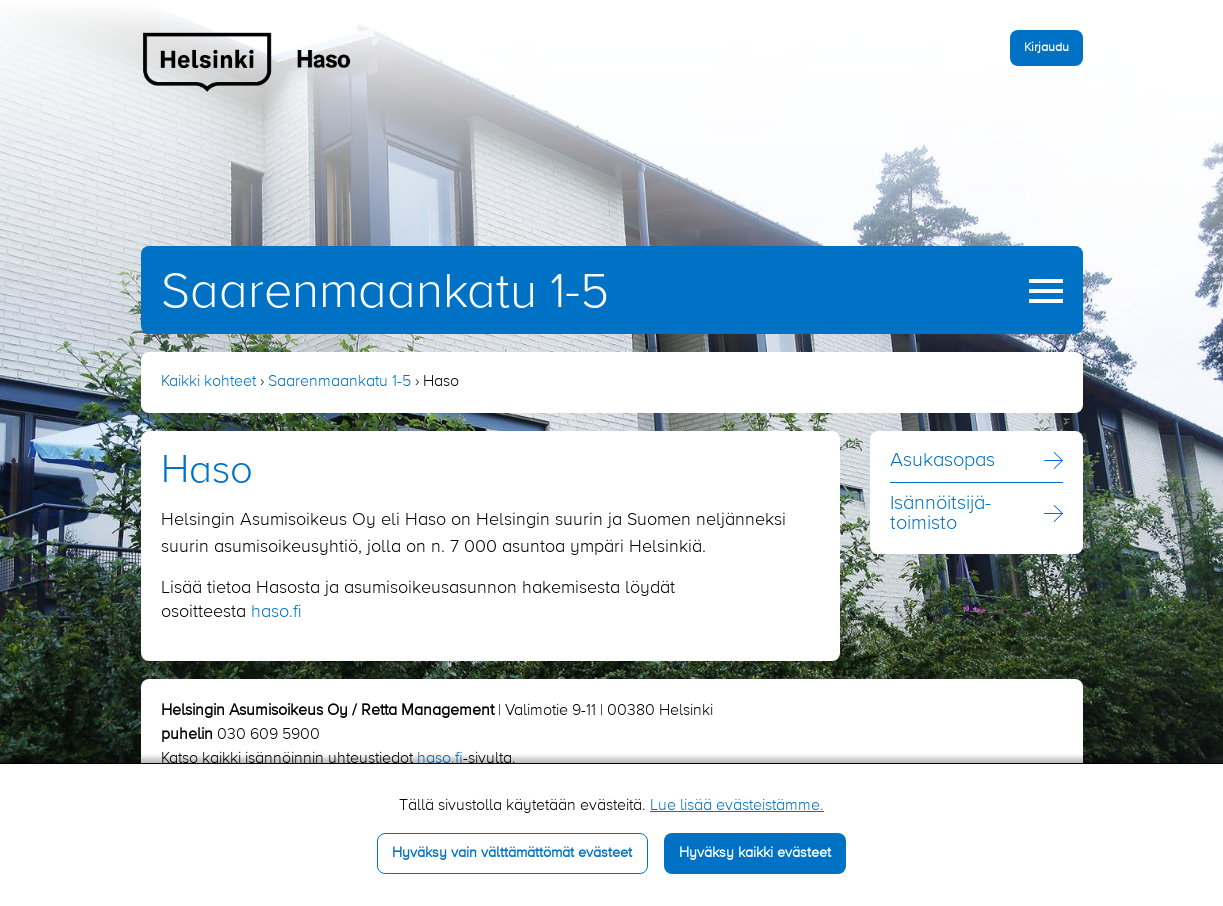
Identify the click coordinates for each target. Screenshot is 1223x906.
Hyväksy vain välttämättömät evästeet (512, 853)
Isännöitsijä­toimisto (940, 514)
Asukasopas (942, 461)
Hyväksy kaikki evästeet (755, 853)
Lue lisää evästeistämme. (737, 806)
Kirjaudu (1046, 47)
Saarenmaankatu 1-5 (385, 293)
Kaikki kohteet (208, 382)
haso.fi (276, 612)
